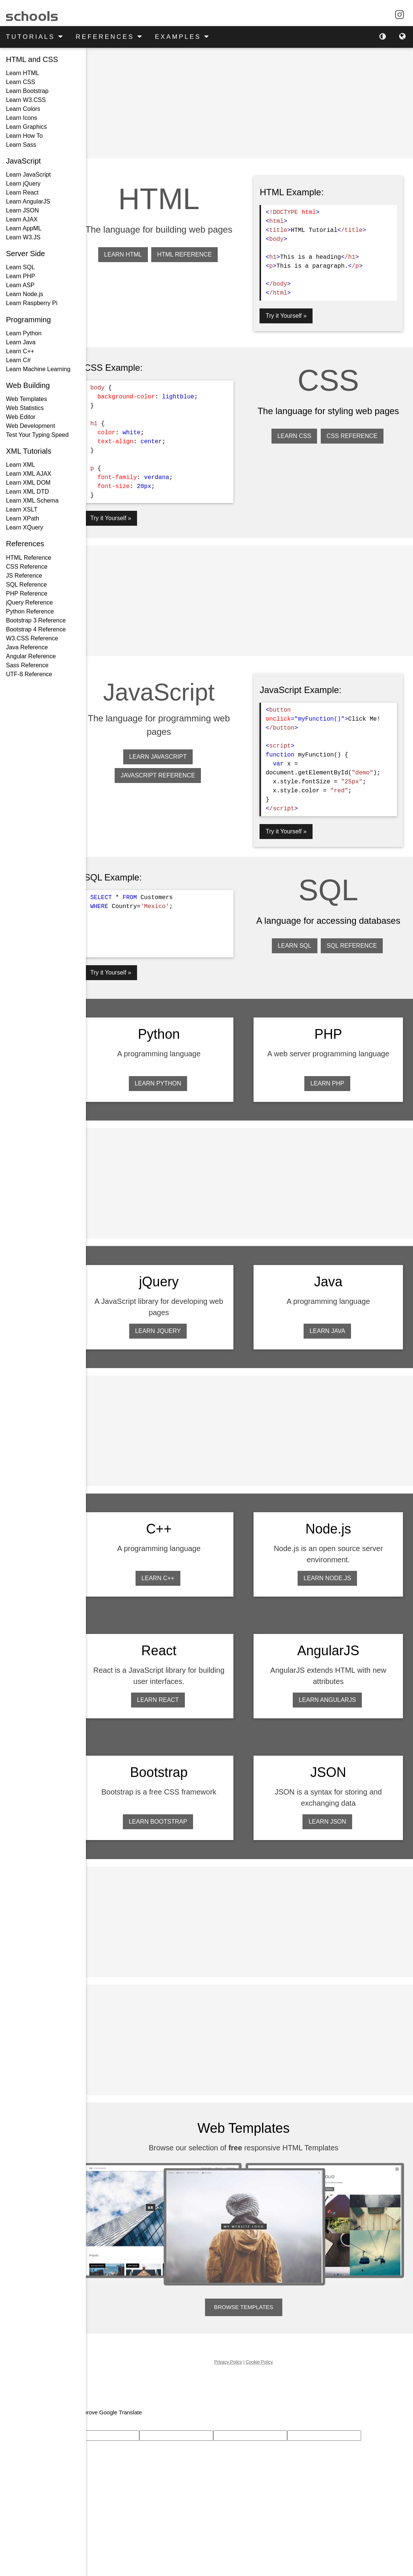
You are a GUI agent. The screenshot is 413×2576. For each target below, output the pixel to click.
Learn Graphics (26, 127)
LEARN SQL (297, 957)
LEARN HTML (131, 267)
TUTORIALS (35, 36)
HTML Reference (28, 557)
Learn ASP (20, 285)
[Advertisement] (249, 103)
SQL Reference (26, 584)
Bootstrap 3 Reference (36, 620)
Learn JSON (22, 210)
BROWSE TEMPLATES (249, 2298)
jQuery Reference (29, 602)
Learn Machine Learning (38, 369)
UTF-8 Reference (29, 674)
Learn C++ (20, 351)
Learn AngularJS (28, 201)
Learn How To (24, 136)
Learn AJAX (22, 219)
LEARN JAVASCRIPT (166, 755)
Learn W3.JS (23, 237)
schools (32, 14)
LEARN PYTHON (166, 1081)
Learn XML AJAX (28, 473)
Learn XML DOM (28, 482)
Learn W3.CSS (26, 100)
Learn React (22, 192)
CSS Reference (26, 566)
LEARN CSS (297, 435)
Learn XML (20, 465)
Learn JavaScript (28, 174)
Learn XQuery (24, 527)
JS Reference (24, 575)
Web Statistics (25, 408)
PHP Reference (26, 593)
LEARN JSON (330, 1817)
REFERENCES (109, 36)
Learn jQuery (23, 183)
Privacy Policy (234, 2353)
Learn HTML (22, 73)
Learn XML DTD (27, 491)
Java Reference (27, 647)
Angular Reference (31, 656)
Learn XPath (22, 518)
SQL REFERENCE (355, 957)
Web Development (30, 426)
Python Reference (30, 611)
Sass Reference (27, 665)
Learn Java (20, 342)
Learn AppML (23, 228)
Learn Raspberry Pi (32, 303)
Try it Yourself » (291, 315)
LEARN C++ (166, 1574)
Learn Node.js (24, 294)
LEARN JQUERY (166, 1327)
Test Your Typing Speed (37, 435)
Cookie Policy (265, 2353)
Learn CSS (20, 82)
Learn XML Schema (32, 500)
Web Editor (20, 417)
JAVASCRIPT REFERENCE (167, 773)
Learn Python (23, 333)
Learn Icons (21, 118)
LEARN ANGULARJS (330, 1696)
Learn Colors (23, 109)
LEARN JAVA (330, 1327)
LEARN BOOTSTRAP (166, 1817)
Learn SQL (20, 267)
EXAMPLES (182, 36)
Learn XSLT (21, 509)
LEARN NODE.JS (330, 1574)
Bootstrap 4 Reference (36, 629)
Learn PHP (20, 276)
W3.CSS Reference (32, 638)
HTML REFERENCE (193, 267)
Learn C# (18, 360)
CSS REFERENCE (354, 435)
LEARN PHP (330, 1081)
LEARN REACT (166, 1696)
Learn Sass (21, 145)
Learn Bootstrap (27, 91)
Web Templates (26, 399)
